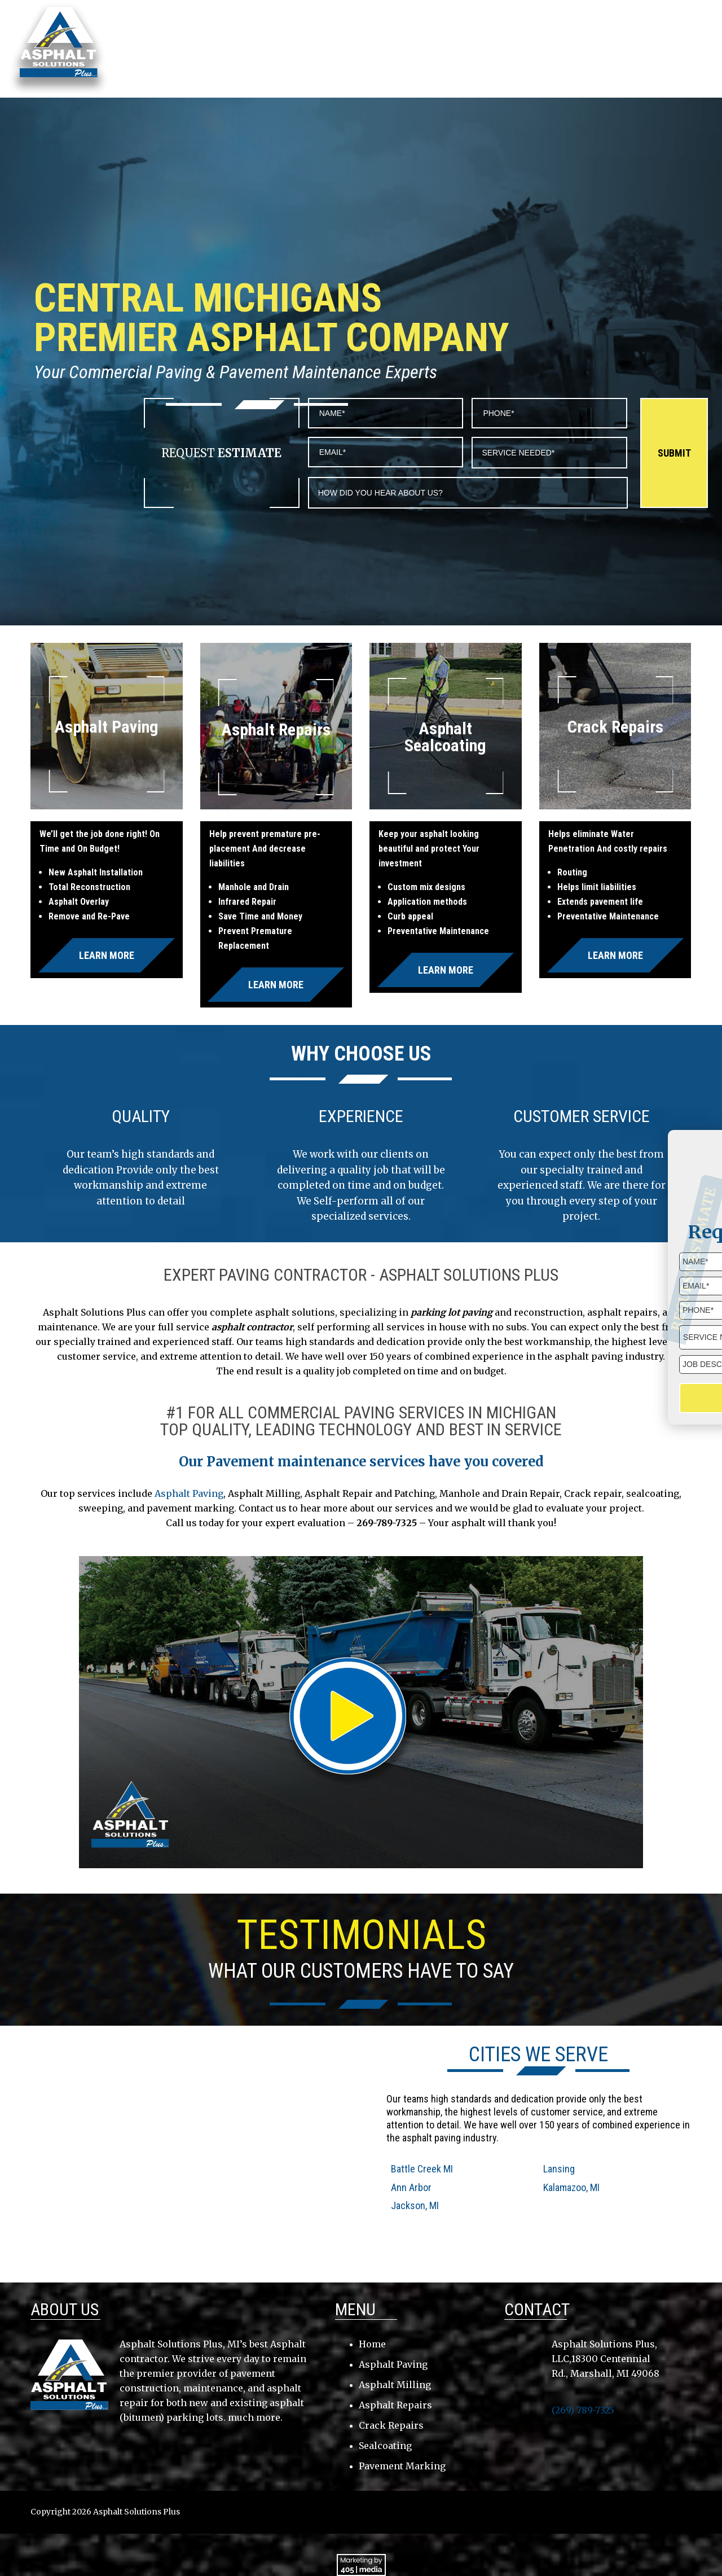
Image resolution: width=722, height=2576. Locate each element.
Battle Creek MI (422, 2169)
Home (298, 41)
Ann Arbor (411, 2187)
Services (486, 41)
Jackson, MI (415, 2205)
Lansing (559, 2169)
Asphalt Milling (395, 2384)
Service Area (419, 41)
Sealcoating (385, 2445)
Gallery (694, 41)
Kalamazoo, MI (571, 2187)
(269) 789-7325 (648, 18)
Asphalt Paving (189, 1493)
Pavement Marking (402, 2466)
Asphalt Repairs (395, 2405)
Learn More (106, 955)
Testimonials (555, 41)
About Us (350, 41)
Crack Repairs (391, 2425)
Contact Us (630, 41)
